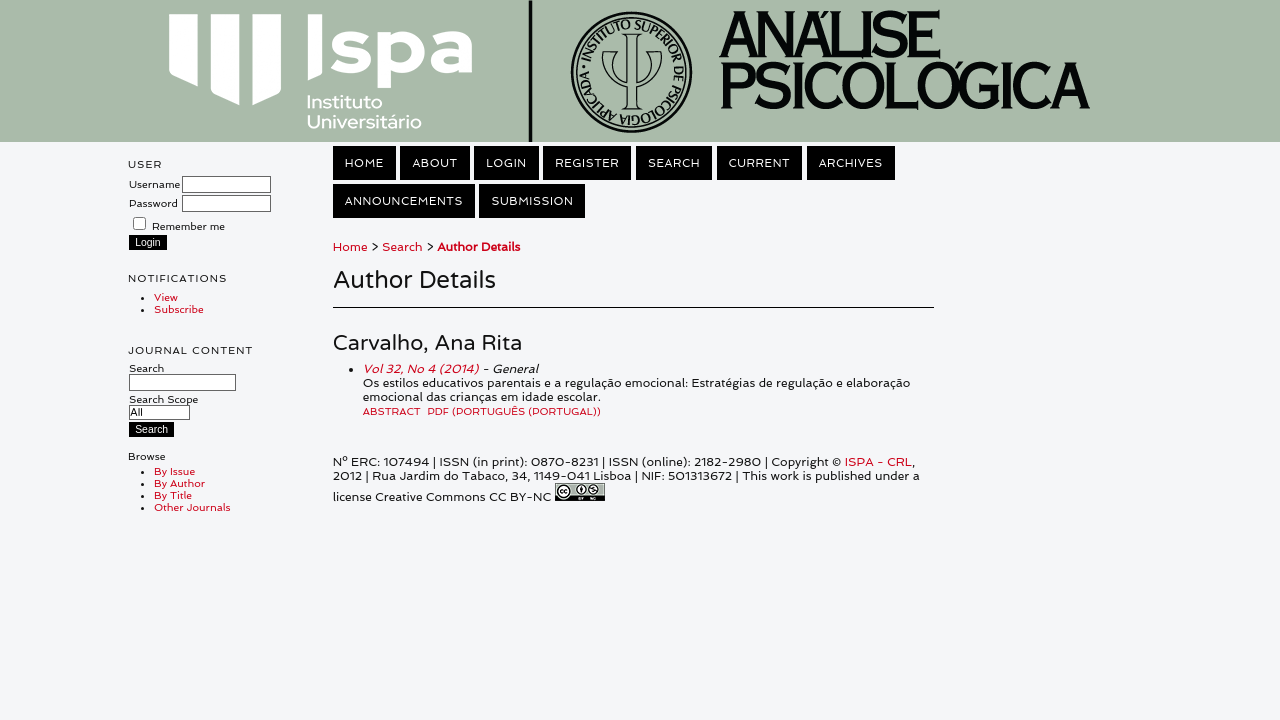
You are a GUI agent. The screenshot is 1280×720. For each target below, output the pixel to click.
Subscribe (179, 309)
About (434, 163)
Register (587, 163)
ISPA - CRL (878, 462)
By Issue (174, 471)
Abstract (392, 411)
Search (182, 375)
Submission (532, 201)
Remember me (188, 226)
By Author (179, 483)
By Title (173, 495)
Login (506, 163)
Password (153, 203)
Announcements (404, 201)
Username (154, 184)
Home (364, 163)
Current (760, 163)
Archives (851, 163)
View (166, 297)
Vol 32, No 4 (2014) (421, 369)
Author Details (478, 247)
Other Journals (192, 507)
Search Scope (163, 405)
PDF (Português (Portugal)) (514, 411)
